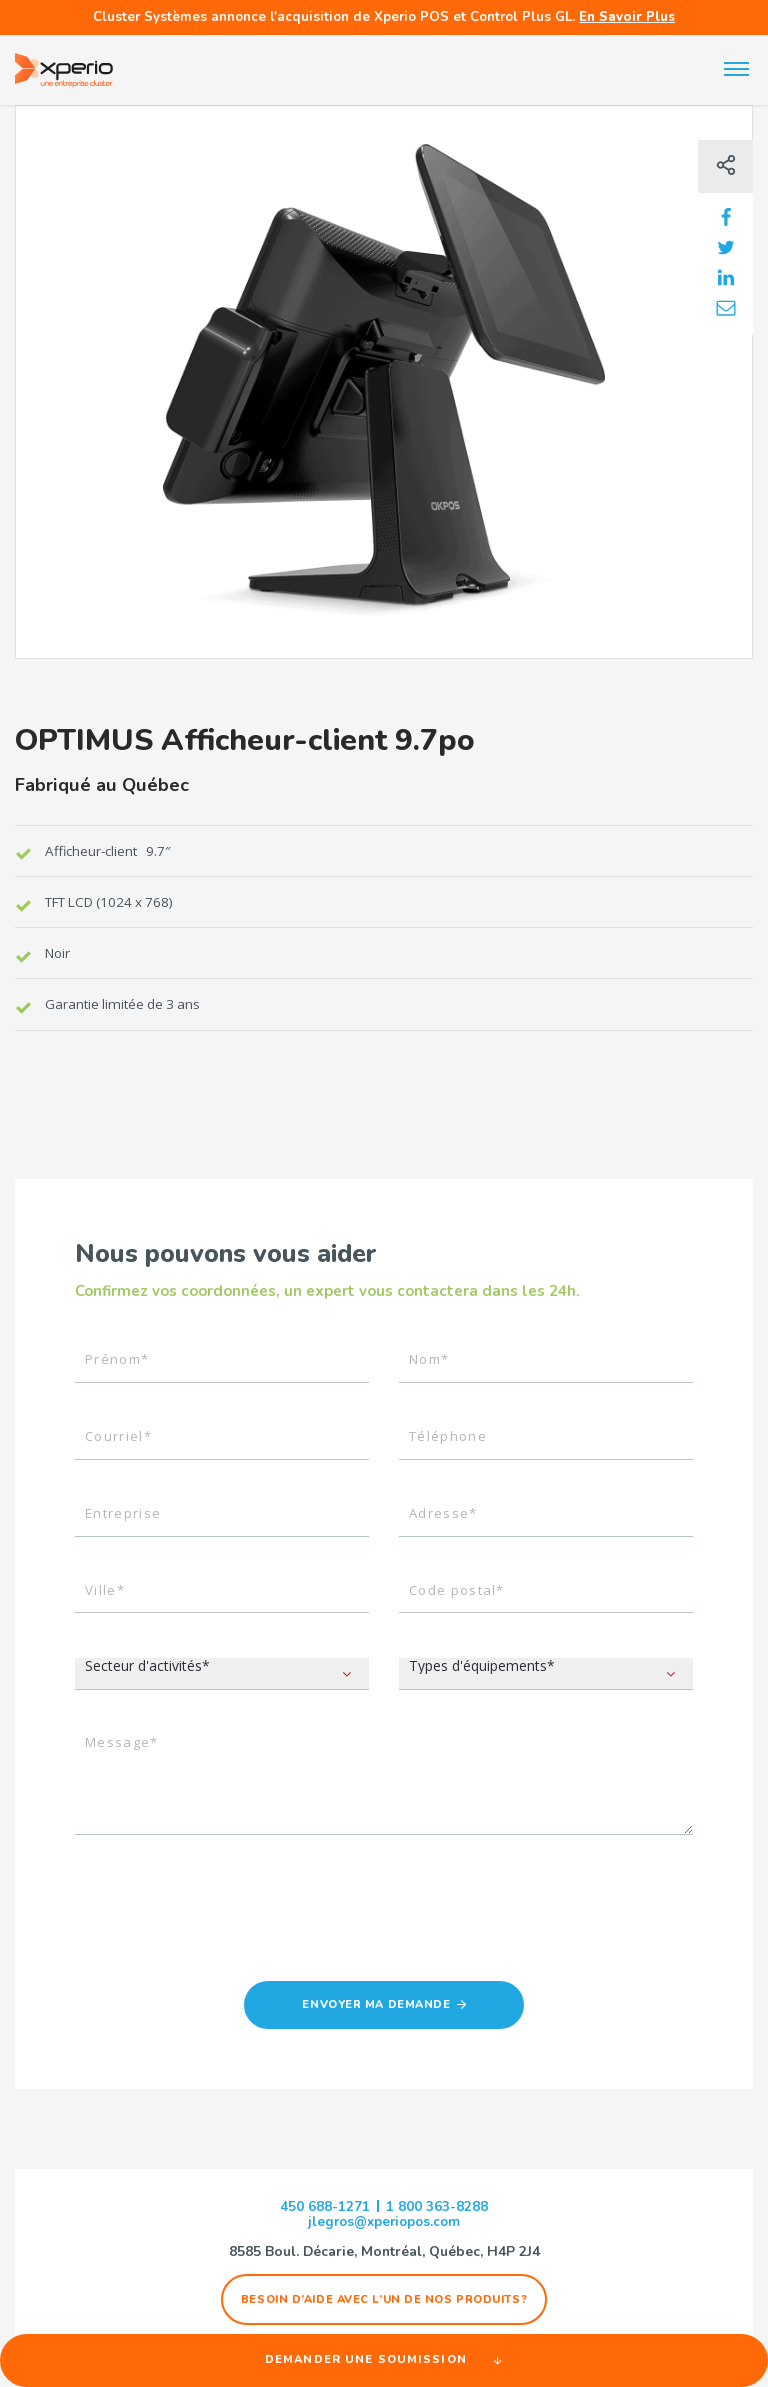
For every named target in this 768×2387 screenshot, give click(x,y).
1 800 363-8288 (437, 2208)
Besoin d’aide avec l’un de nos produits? (384, 2302)
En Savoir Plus (627, 17)
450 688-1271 (325, 2208)
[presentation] (227, 1925)
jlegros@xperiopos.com (384, 2225)
